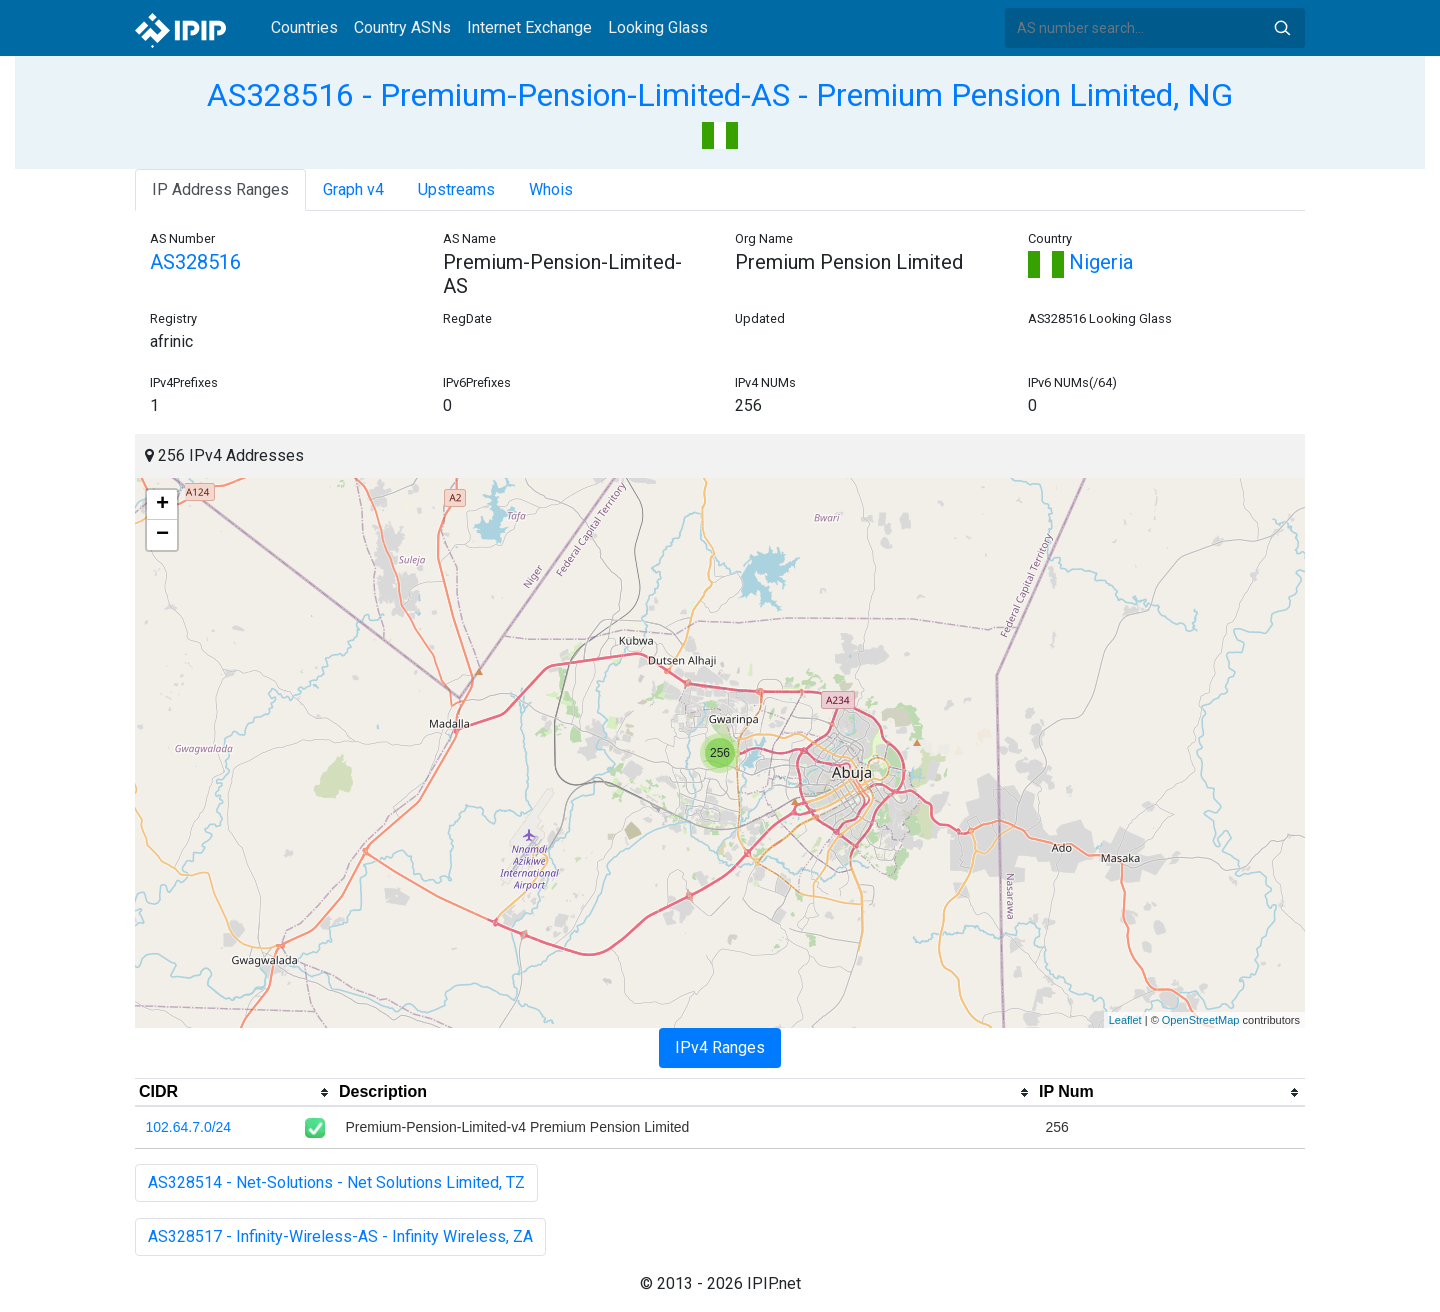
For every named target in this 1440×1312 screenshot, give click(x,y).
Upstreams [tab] (456, 189)
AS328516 (195, 262)
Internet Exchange (529, 27)
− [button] (162, 535)
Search (1282, 28)
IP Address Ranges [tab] (220, 189)
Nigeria (1080, 262)
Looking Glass (658, 27)
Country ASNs (402, 27)
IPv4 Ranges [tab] (720, 1047)
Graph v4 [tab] (353, 189)
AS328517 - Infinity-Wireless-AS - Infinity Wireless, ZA (340, 1236)
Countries (304, 27)
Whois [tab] (551, 189)
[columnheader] (235, 1093)
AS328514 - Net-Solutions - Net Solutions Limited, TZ (336, 1182)
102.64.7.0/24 (189, 1127)
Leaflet (1125, 1020)
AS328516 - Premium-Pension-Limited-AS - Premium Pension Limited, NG (720, 95)
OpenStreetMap (1201, 1020)
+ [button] (162, 505)
